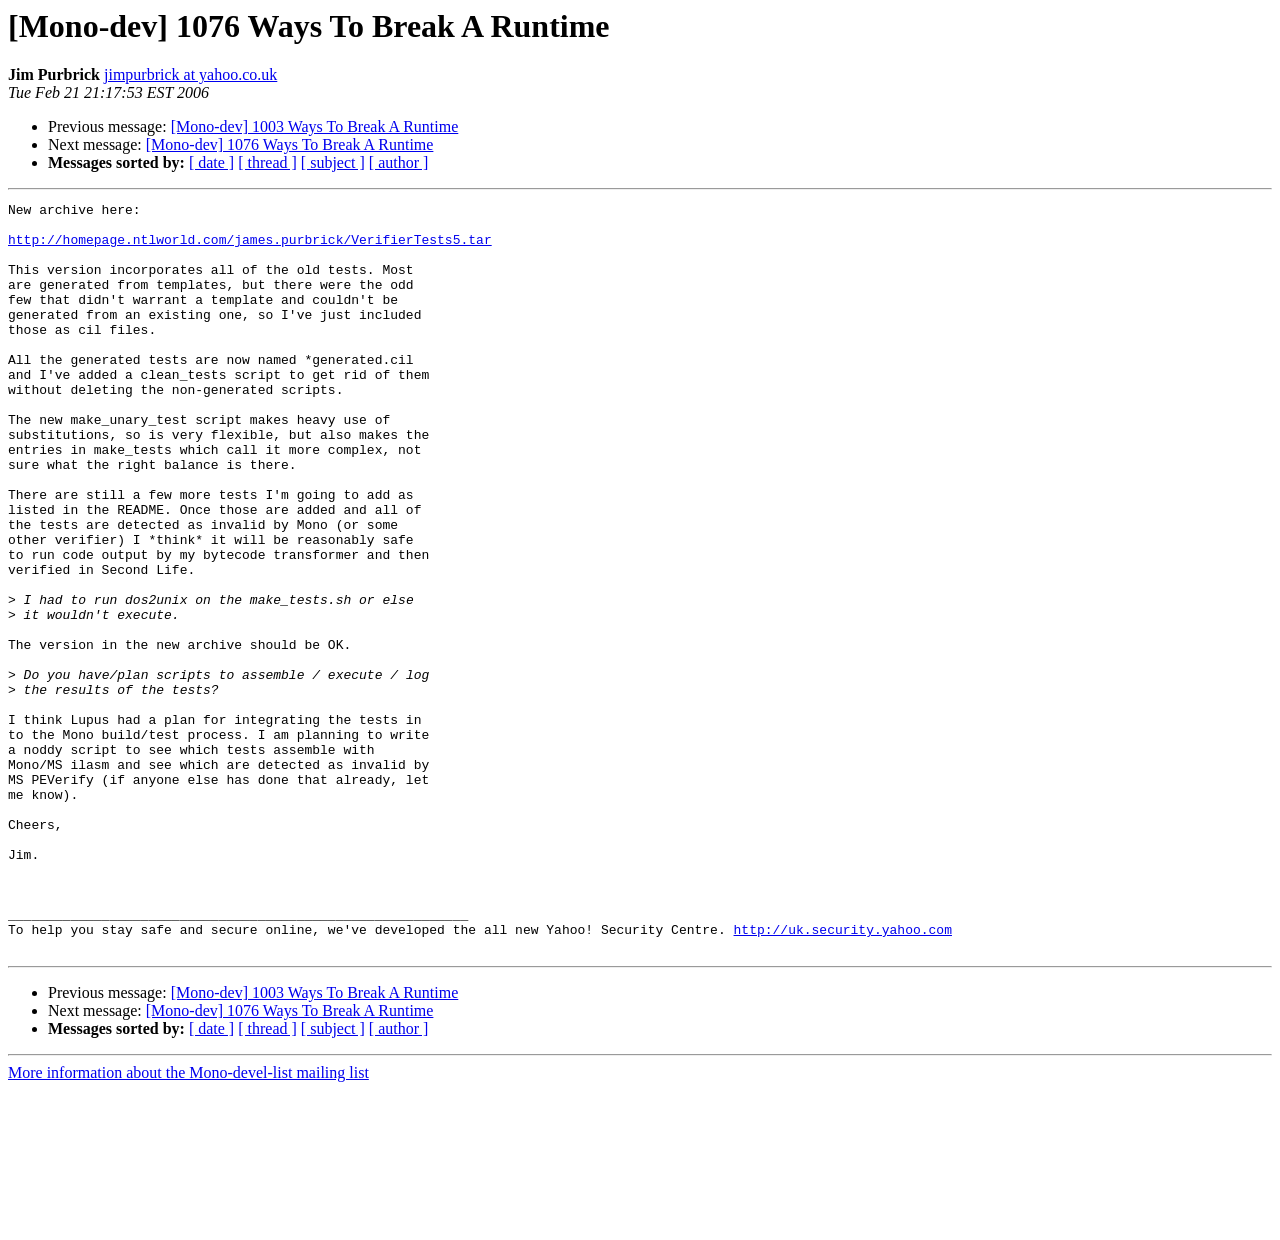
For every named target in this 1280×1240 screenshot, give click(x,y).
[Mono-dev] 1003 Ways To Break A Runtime (315, 126)
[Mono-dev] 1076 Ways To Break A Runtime (290, 144)
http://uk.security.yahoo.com (842, 1076)
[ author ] (399, 162)
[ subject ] (333, 162)
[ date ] (211, 162)
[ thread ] (267, 162)
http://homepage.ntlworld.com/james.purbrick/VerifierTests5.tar (250, 248)
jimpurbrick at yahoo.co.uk (190, 74)
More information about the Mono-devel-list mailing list (188, 1222)
